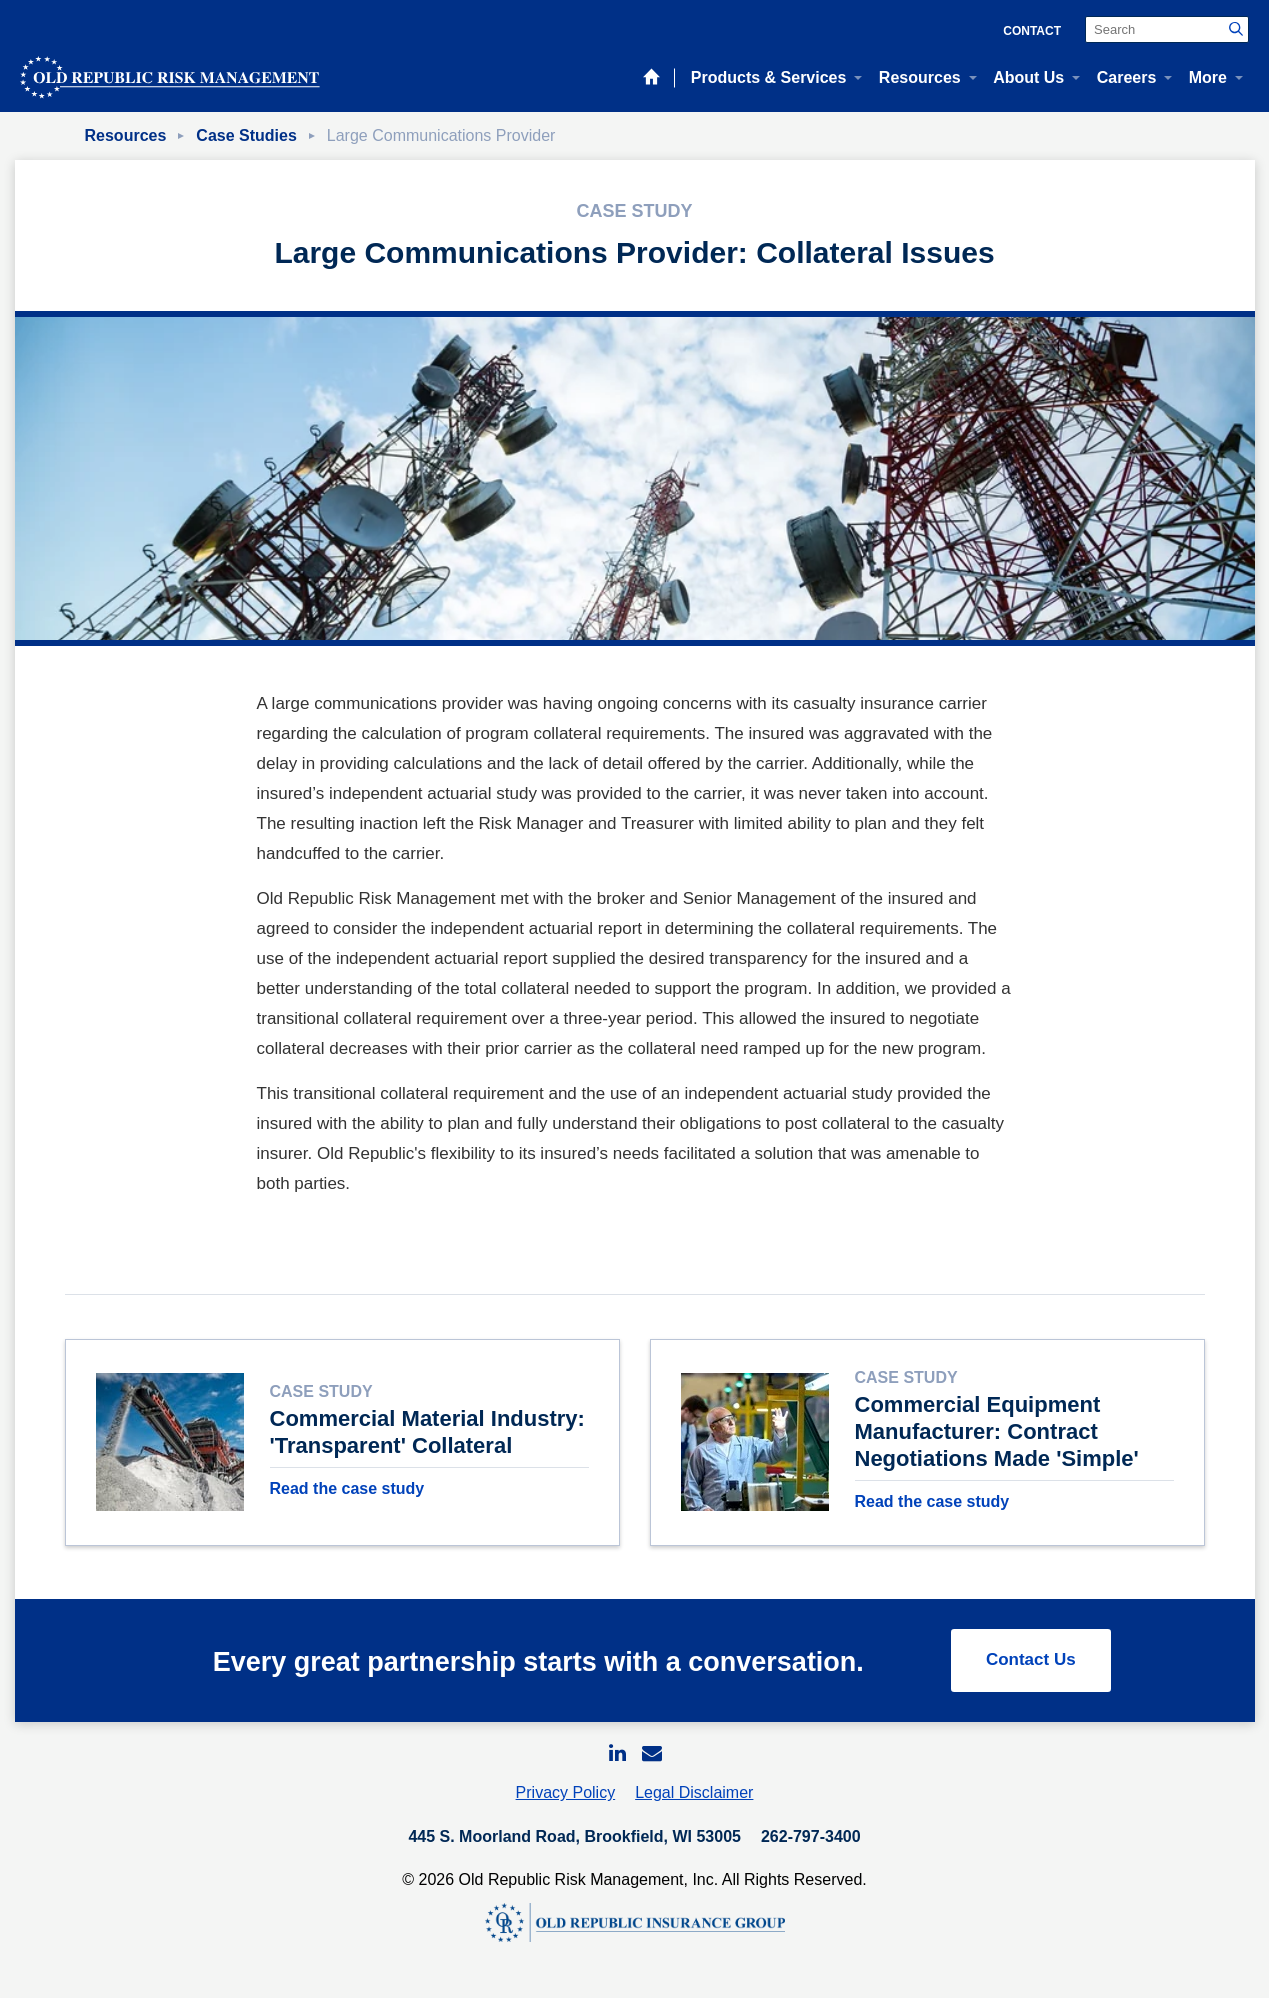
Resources (126, 135)
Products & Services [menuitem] (769, 77)
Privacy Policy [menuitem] (566, 1798)
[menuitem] (617, 1758)
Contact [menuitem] (1032, 31)
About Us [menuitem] (1028, 77)
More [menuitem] (1208, 77)
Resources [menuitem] (920, 77)
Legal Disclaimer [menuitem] (694, 1798)
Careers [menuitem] (1127, 77)
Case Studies (246, 135)
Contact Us (1031, 1665)
